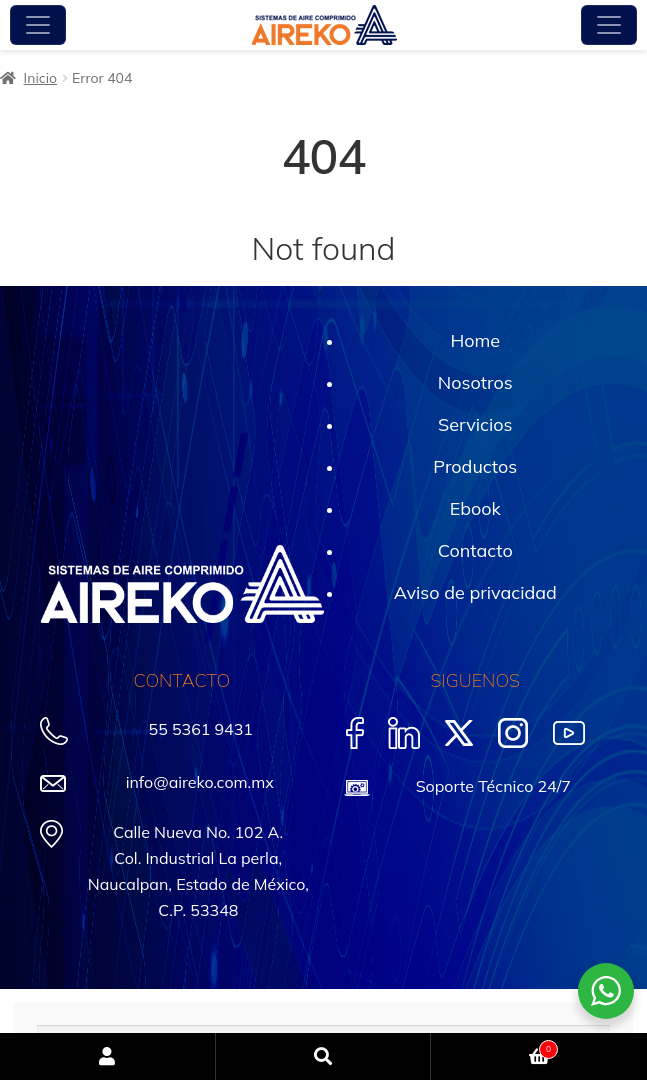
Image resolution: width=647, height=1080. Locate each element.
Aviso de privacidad (475, 592)
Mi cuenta (108, 1056)
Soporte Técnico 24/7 (493, 786)
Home (475, 340)
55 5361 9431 (201, 729)
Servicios (475, 424)
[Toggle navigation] (38, 25)
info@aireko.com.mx (200, 782)
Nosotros (475, 382)
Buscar (324, 1056)
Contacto (475, 550)
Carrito (494, 1047)
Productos (475, 466)
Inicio (40, 78)
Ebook (475, 508)
